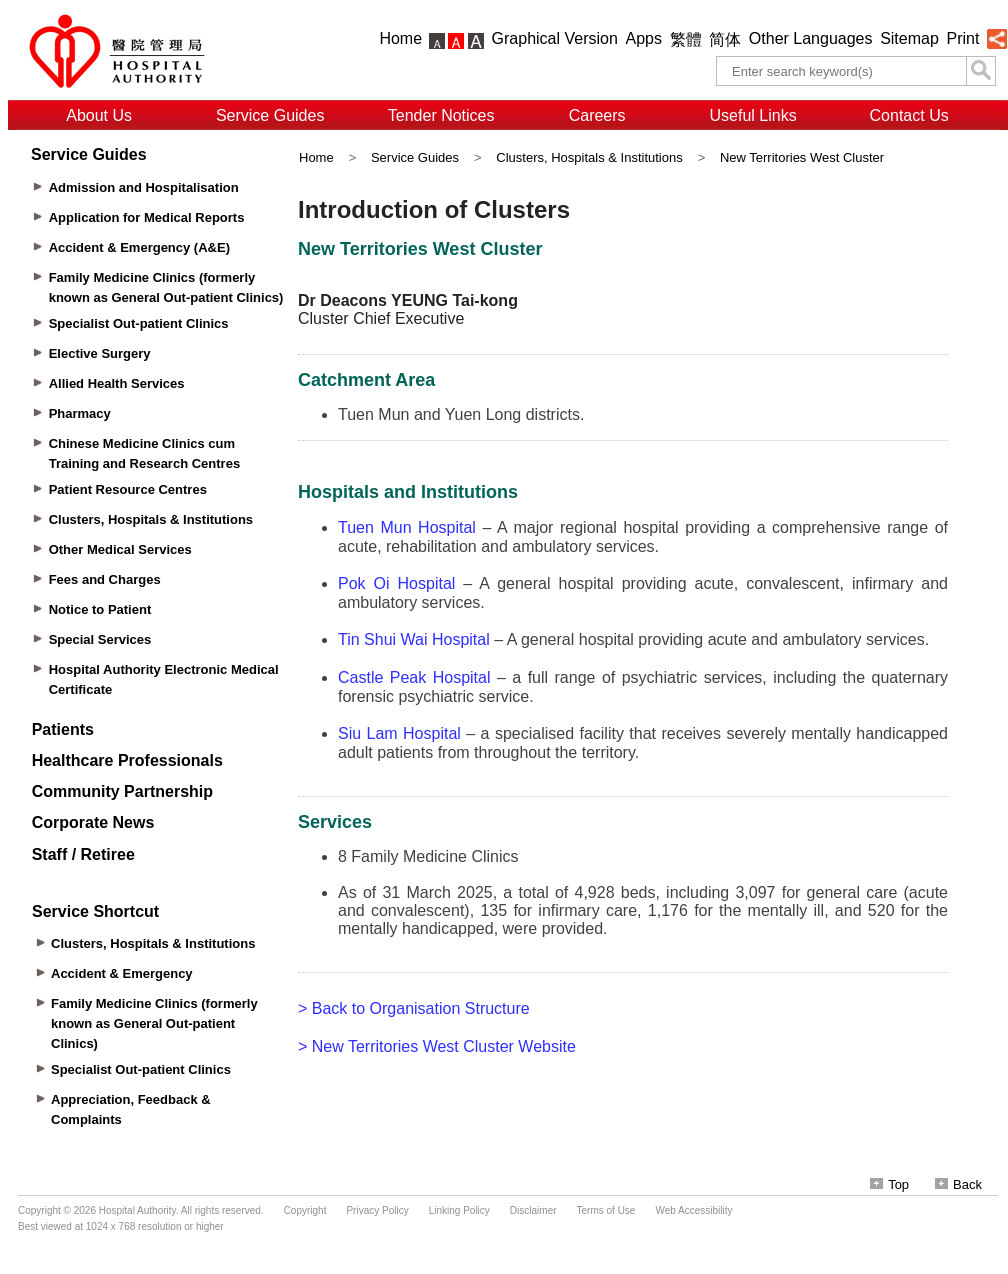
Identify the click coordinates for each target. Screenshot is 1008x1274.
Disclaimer (533, 1210)
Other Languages (811, 38)
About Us (99, 115)
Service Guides (270, 115)
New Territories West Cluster (802, 157)
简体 (725, 39)
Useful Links (753, 115)
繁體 (686, 39)
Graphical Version (555, 38)
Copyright (305, 1210)
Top (889, 1184)
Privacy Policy (377, 1210)
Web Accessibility (693, 1210)
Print (962, 38)
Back (958, 1184)
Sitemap (909, 38)
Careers (597, 115)
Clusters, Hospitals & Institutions (589, 157)
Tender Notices (441, 115)
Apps (644, 38)
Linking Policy (459, 1210)
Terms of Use (606, 1210)
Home (400, 38)
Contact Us (909, 115)
